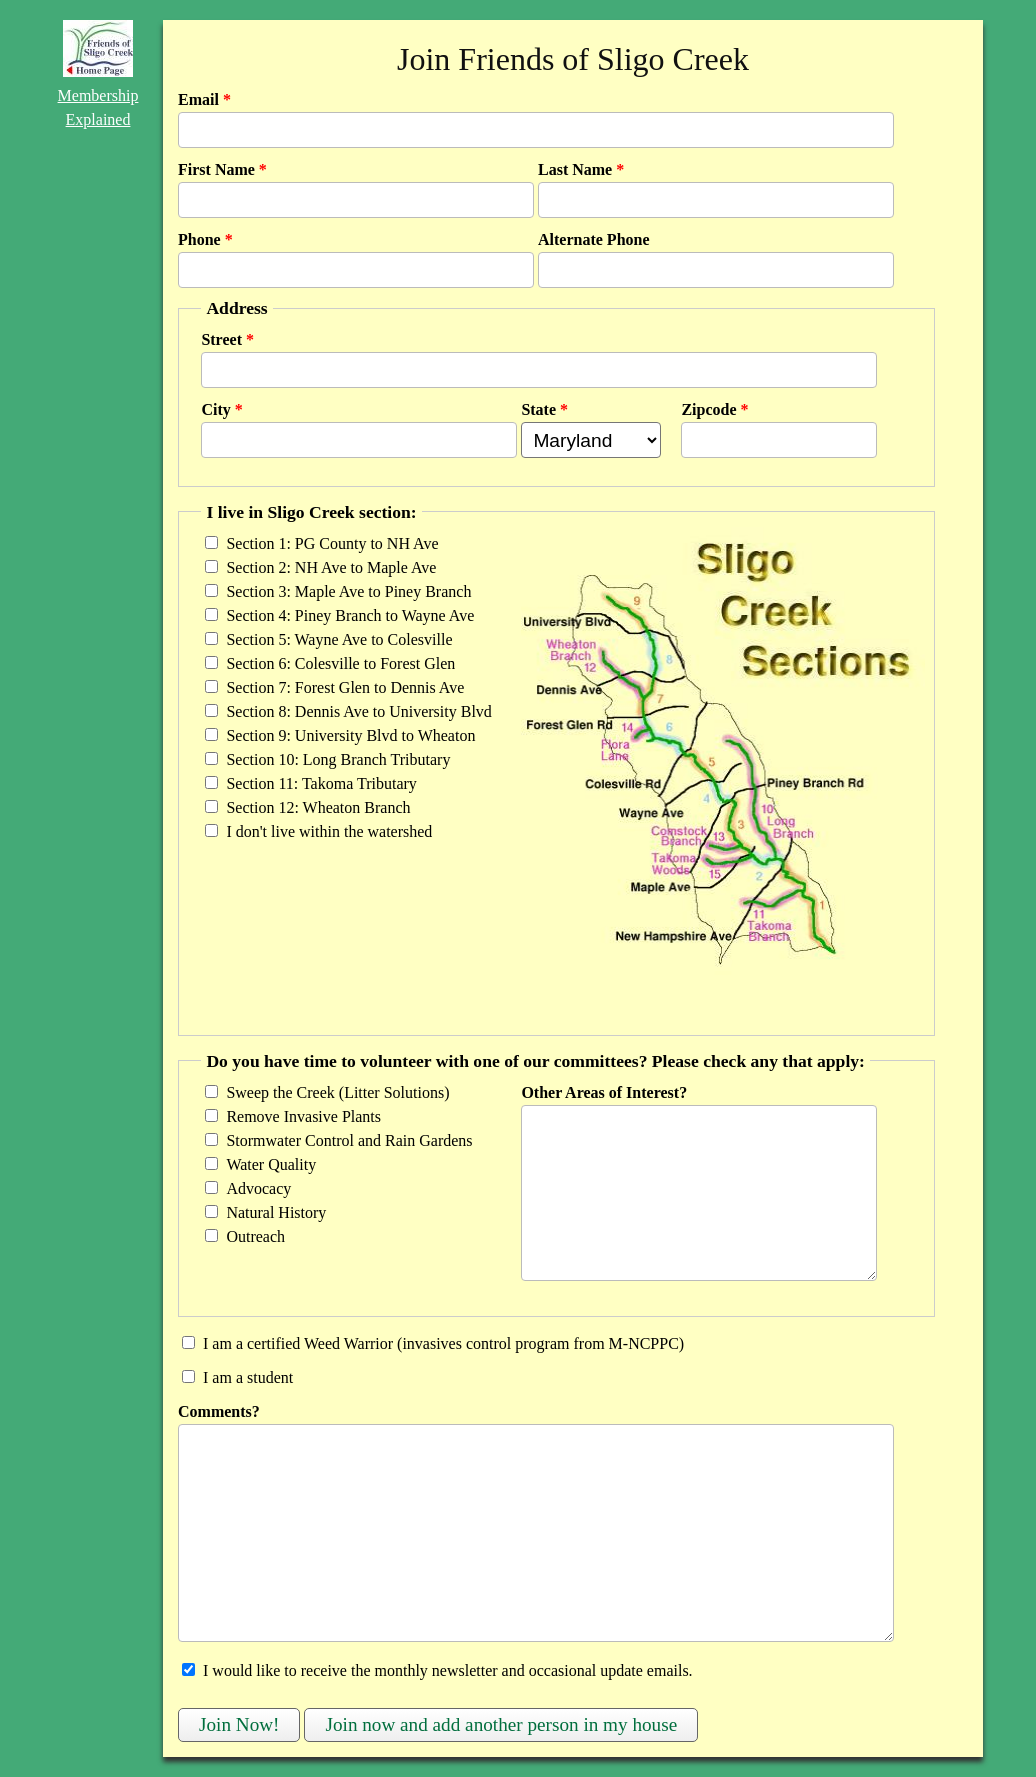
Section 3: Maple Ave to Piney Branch (348, 591)
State (544, 409)
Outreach (255, 1236)
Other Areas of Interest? (604, 1092)
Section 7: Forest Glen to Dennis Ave (345, 687)
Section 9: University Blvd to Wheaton (350, 735)
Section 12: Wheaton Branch (318, 807)
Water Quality (271, 1164)
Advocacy (258, 1188)
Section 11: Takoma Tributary (321, 783)
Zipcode (714, 409)
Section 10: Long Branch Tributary (338, 759)
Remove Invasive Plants (303, 1116)
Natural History (276, 1212)
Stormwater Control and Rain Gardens (349, 1140)
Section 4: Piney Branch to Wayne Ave (350, 615)
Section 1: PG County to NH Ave (332, 543)
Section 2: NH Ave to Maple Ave (331, 567)
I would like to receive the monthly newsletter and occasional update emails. (448, 1670)
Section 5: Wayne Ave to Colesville (339, 639)
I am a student (248, 1377)
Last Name (581, 169)
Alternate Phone (594, 239)
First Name (222, 169)
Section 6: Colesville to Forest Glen (340, 663)
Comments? (219, 1411)
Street (227, 339)
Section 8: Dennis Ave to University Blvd (358, 711)
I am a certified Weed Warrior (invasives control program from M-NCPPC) (443, 1343)
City (221, 409)
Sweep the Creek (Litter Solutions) (337, 1092)
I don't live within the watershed (329, 831)
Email (204, 99)
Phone (205, 239)
